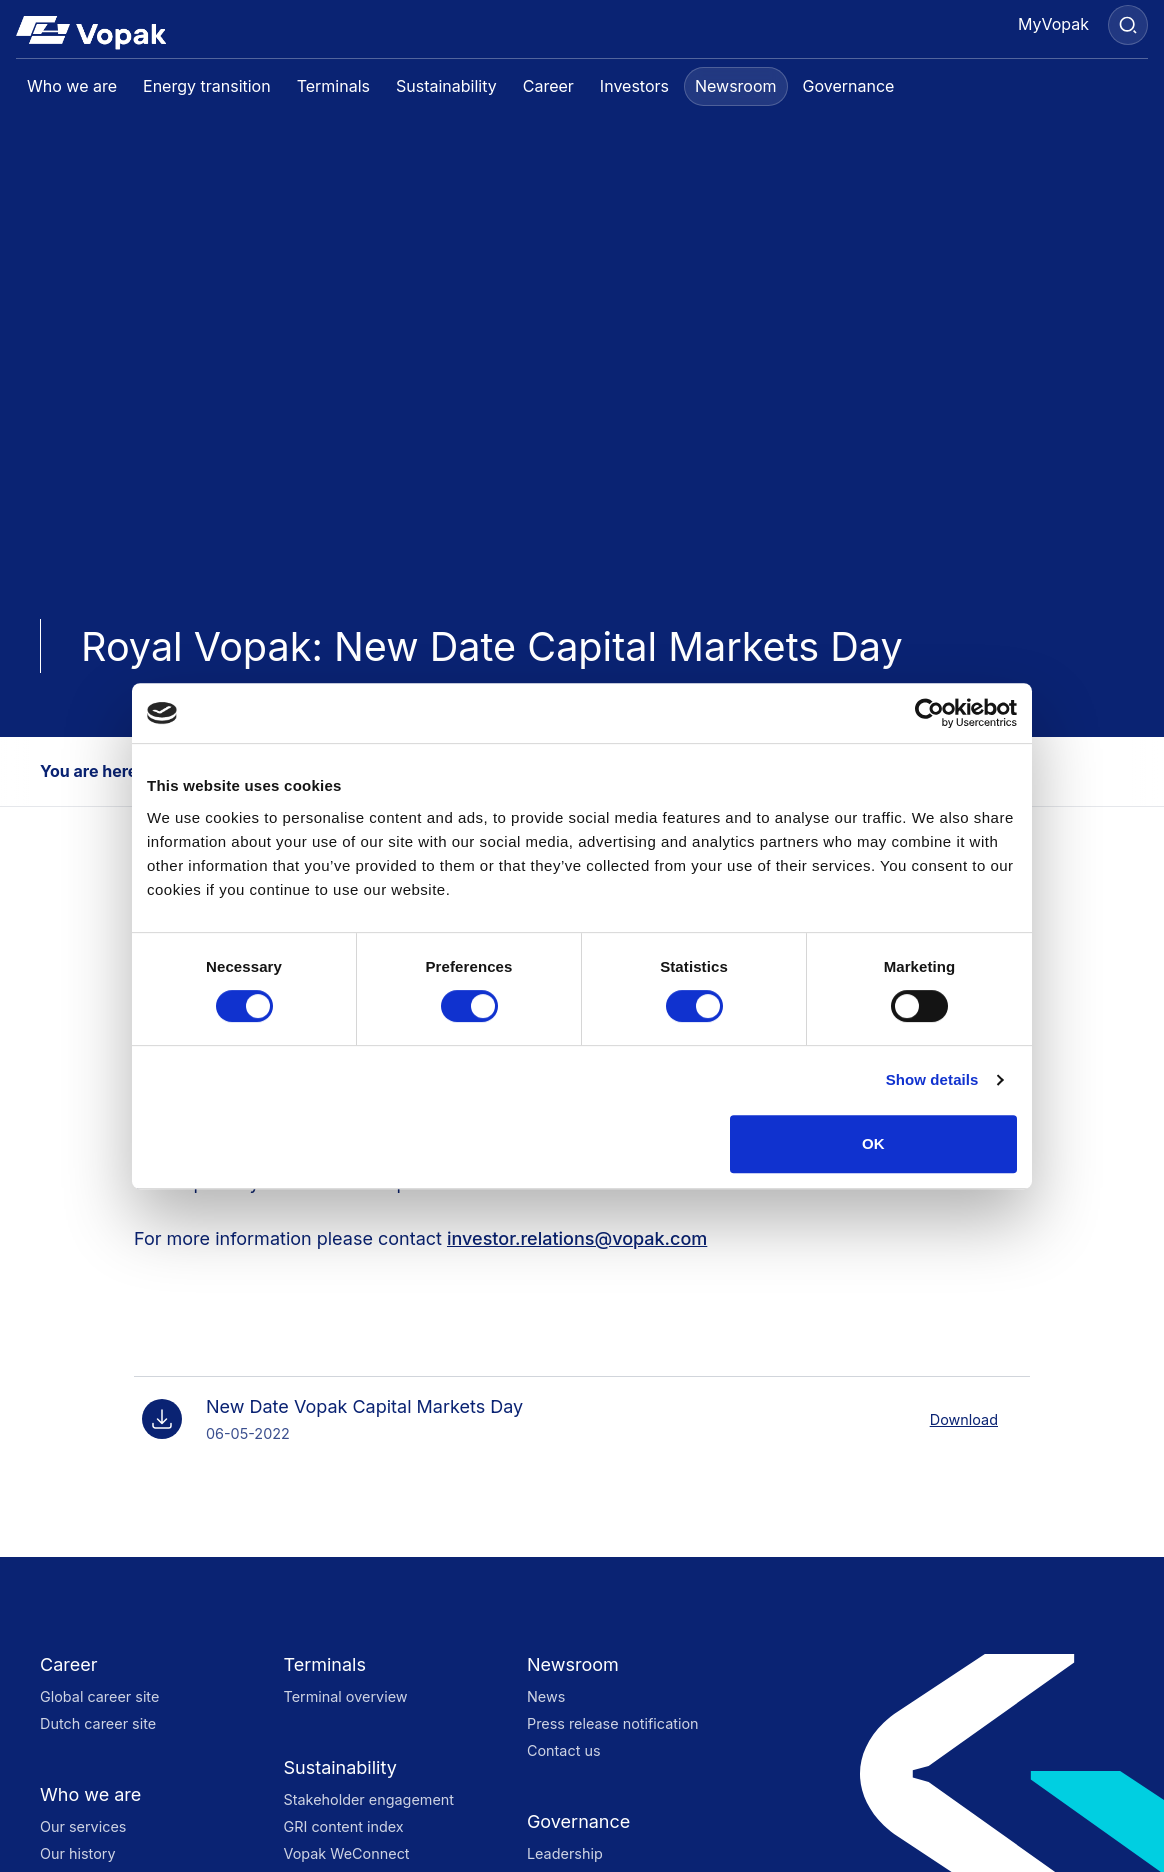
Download (964, 1419)
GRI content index (343, 1826)
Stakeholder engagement (368, 1799)
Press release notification (613, 1723)
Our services (83, 1826)
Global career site (99, 1696)
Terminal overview (345, 1696)
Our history (78, 1853)
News (546, 1696)
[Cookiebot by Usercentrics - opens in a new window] (929, 713)
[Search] (1128, 25)
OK (873, 1143)
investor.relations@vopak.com (577, 1238)
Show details (932, 1079)
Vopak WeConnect (346, 1853)
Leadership (565, 1853)
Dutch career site (98, 1723)
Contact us (564, 1750)
